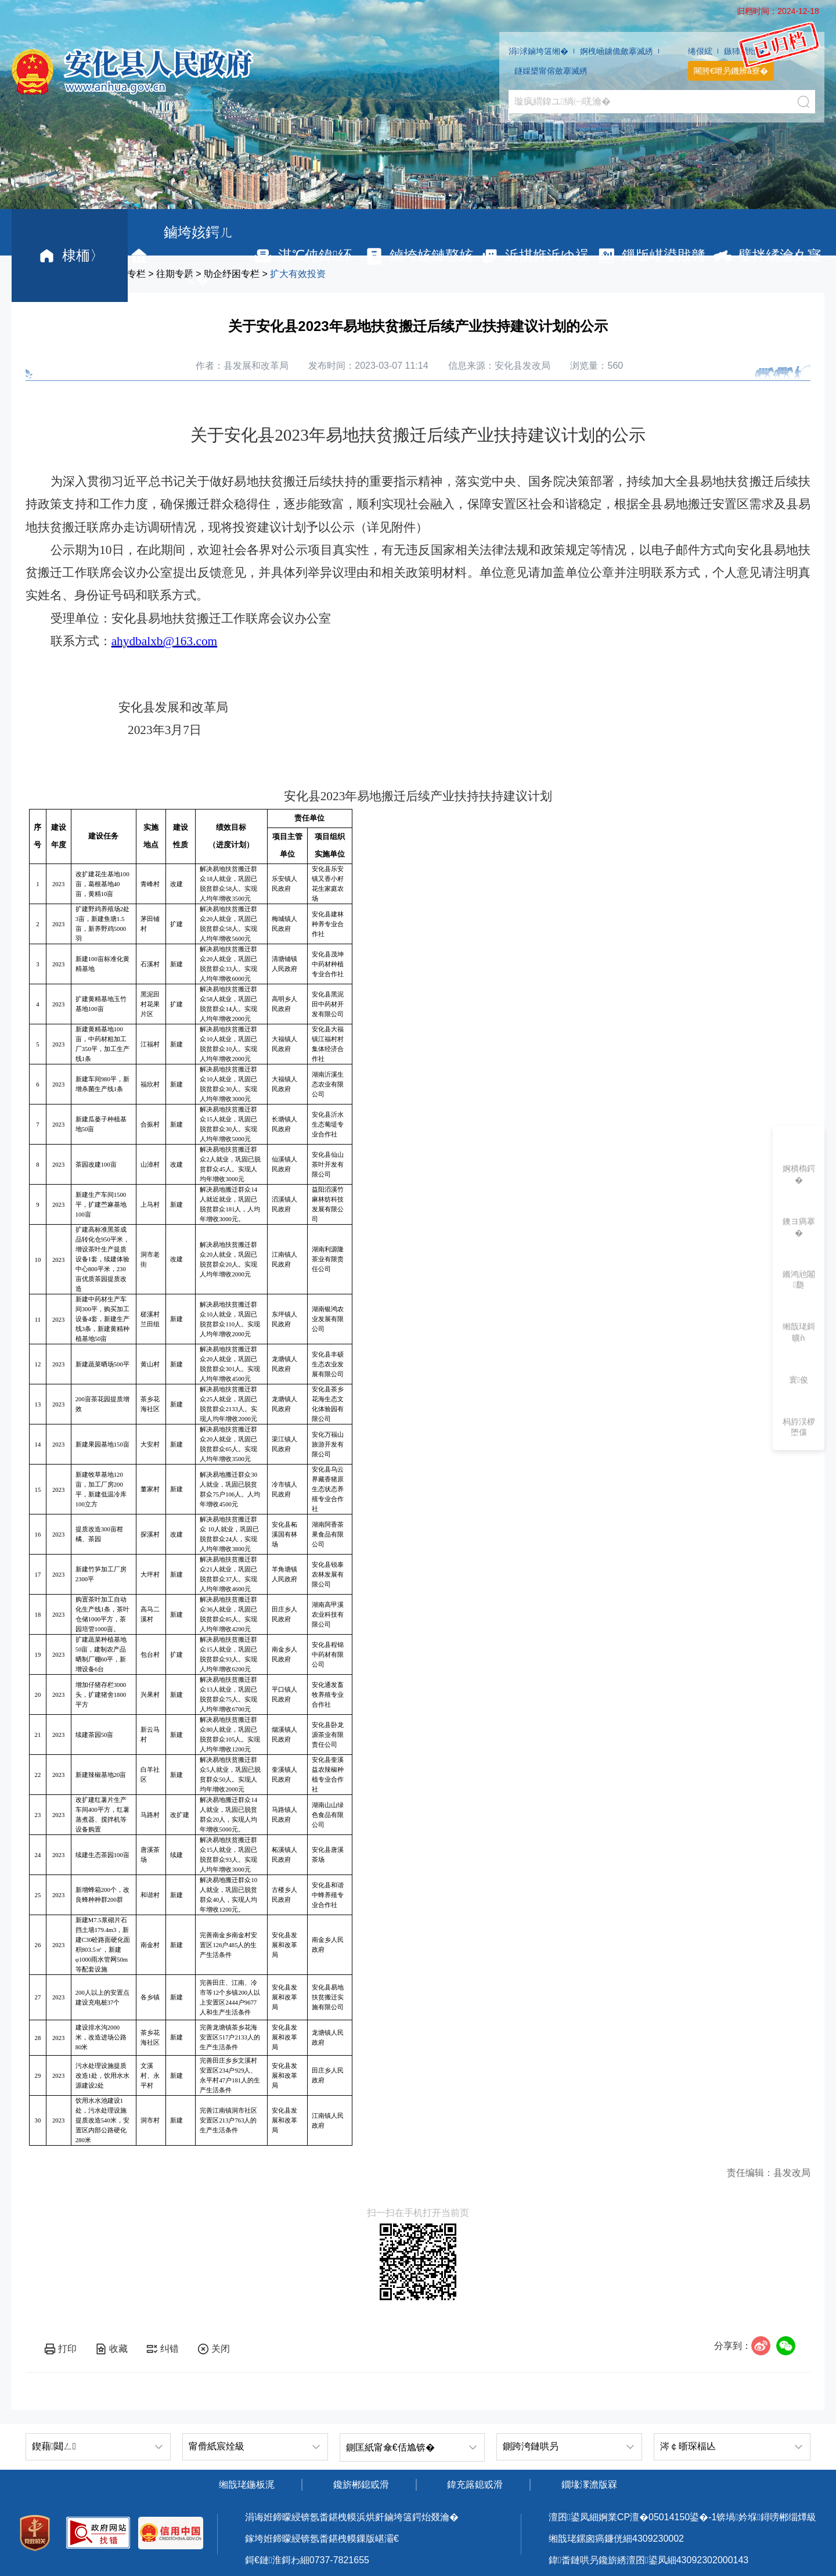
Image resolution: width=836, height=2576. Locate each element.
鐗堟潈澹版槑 (589, 2484)
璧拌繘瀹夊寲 (766, 256)
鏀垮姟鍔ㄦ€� (180, 255)
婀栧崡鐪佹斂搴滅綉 (616, 51)
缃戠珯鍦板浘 (247, 2484)
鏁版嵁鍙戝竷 (650, 256)
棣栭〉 (70, 256)
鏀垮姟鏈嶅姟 (418, 256)
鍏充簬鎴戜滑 (475, 2484)
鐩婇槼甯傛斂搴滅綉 (551, 70)
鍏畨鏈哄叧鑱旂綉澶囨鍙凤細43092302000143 (648, 2560)
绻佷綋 (700, 51)
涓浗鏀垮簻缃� (538, 51)
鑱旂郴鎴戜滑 (361, 2484)
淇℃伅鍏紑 (302, 256)
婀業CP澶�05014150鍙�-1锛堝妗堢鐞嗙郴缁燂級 (707, 2517)
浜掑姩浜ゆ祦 (534, 256)
